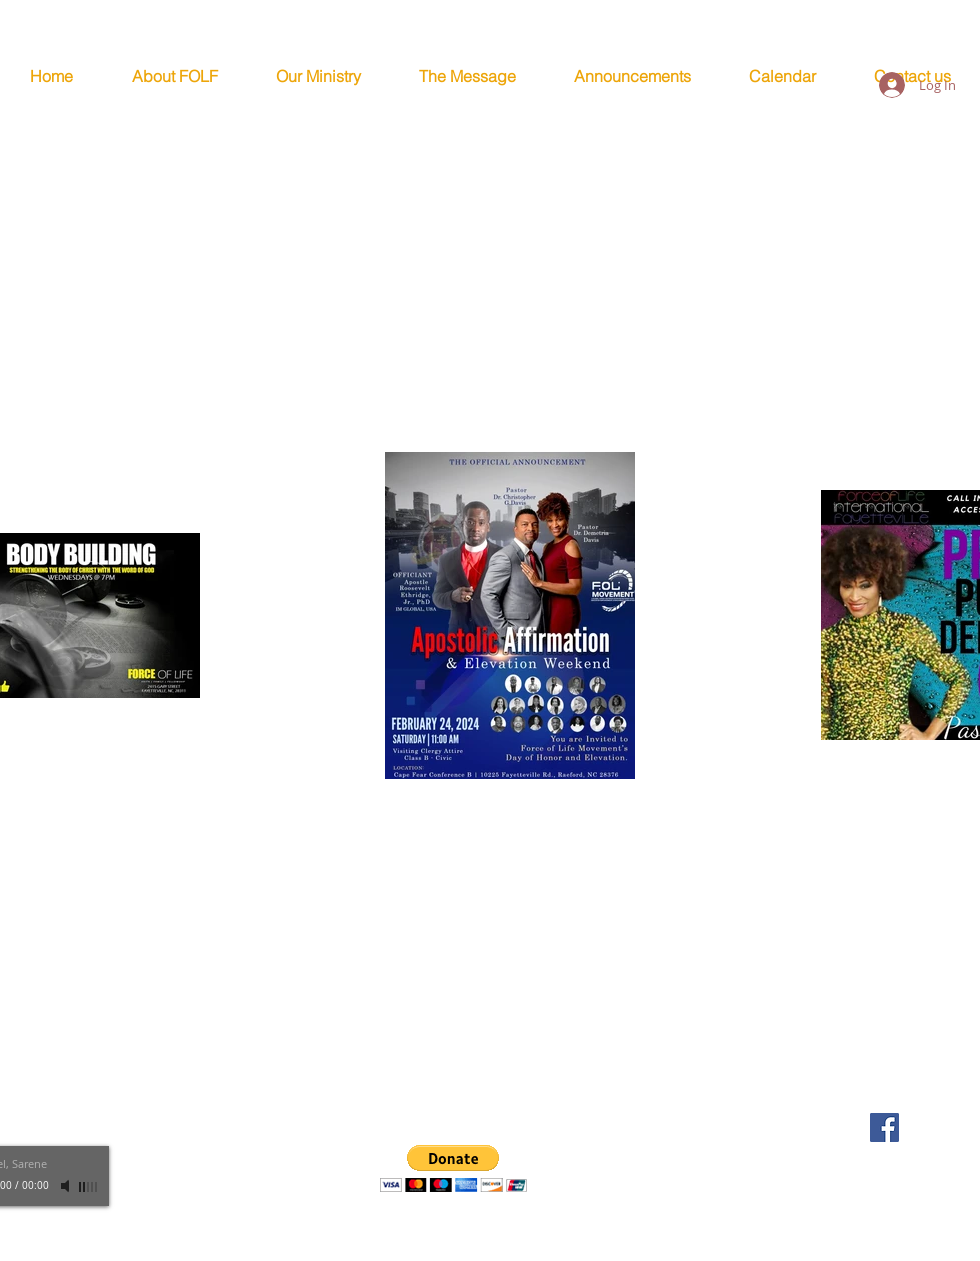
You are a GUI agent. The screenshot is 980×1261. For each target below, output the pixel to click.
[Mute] (67, 1186)
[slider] (89, 1187)
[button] (453, 1168)
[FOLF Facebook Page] (884, 1127)
